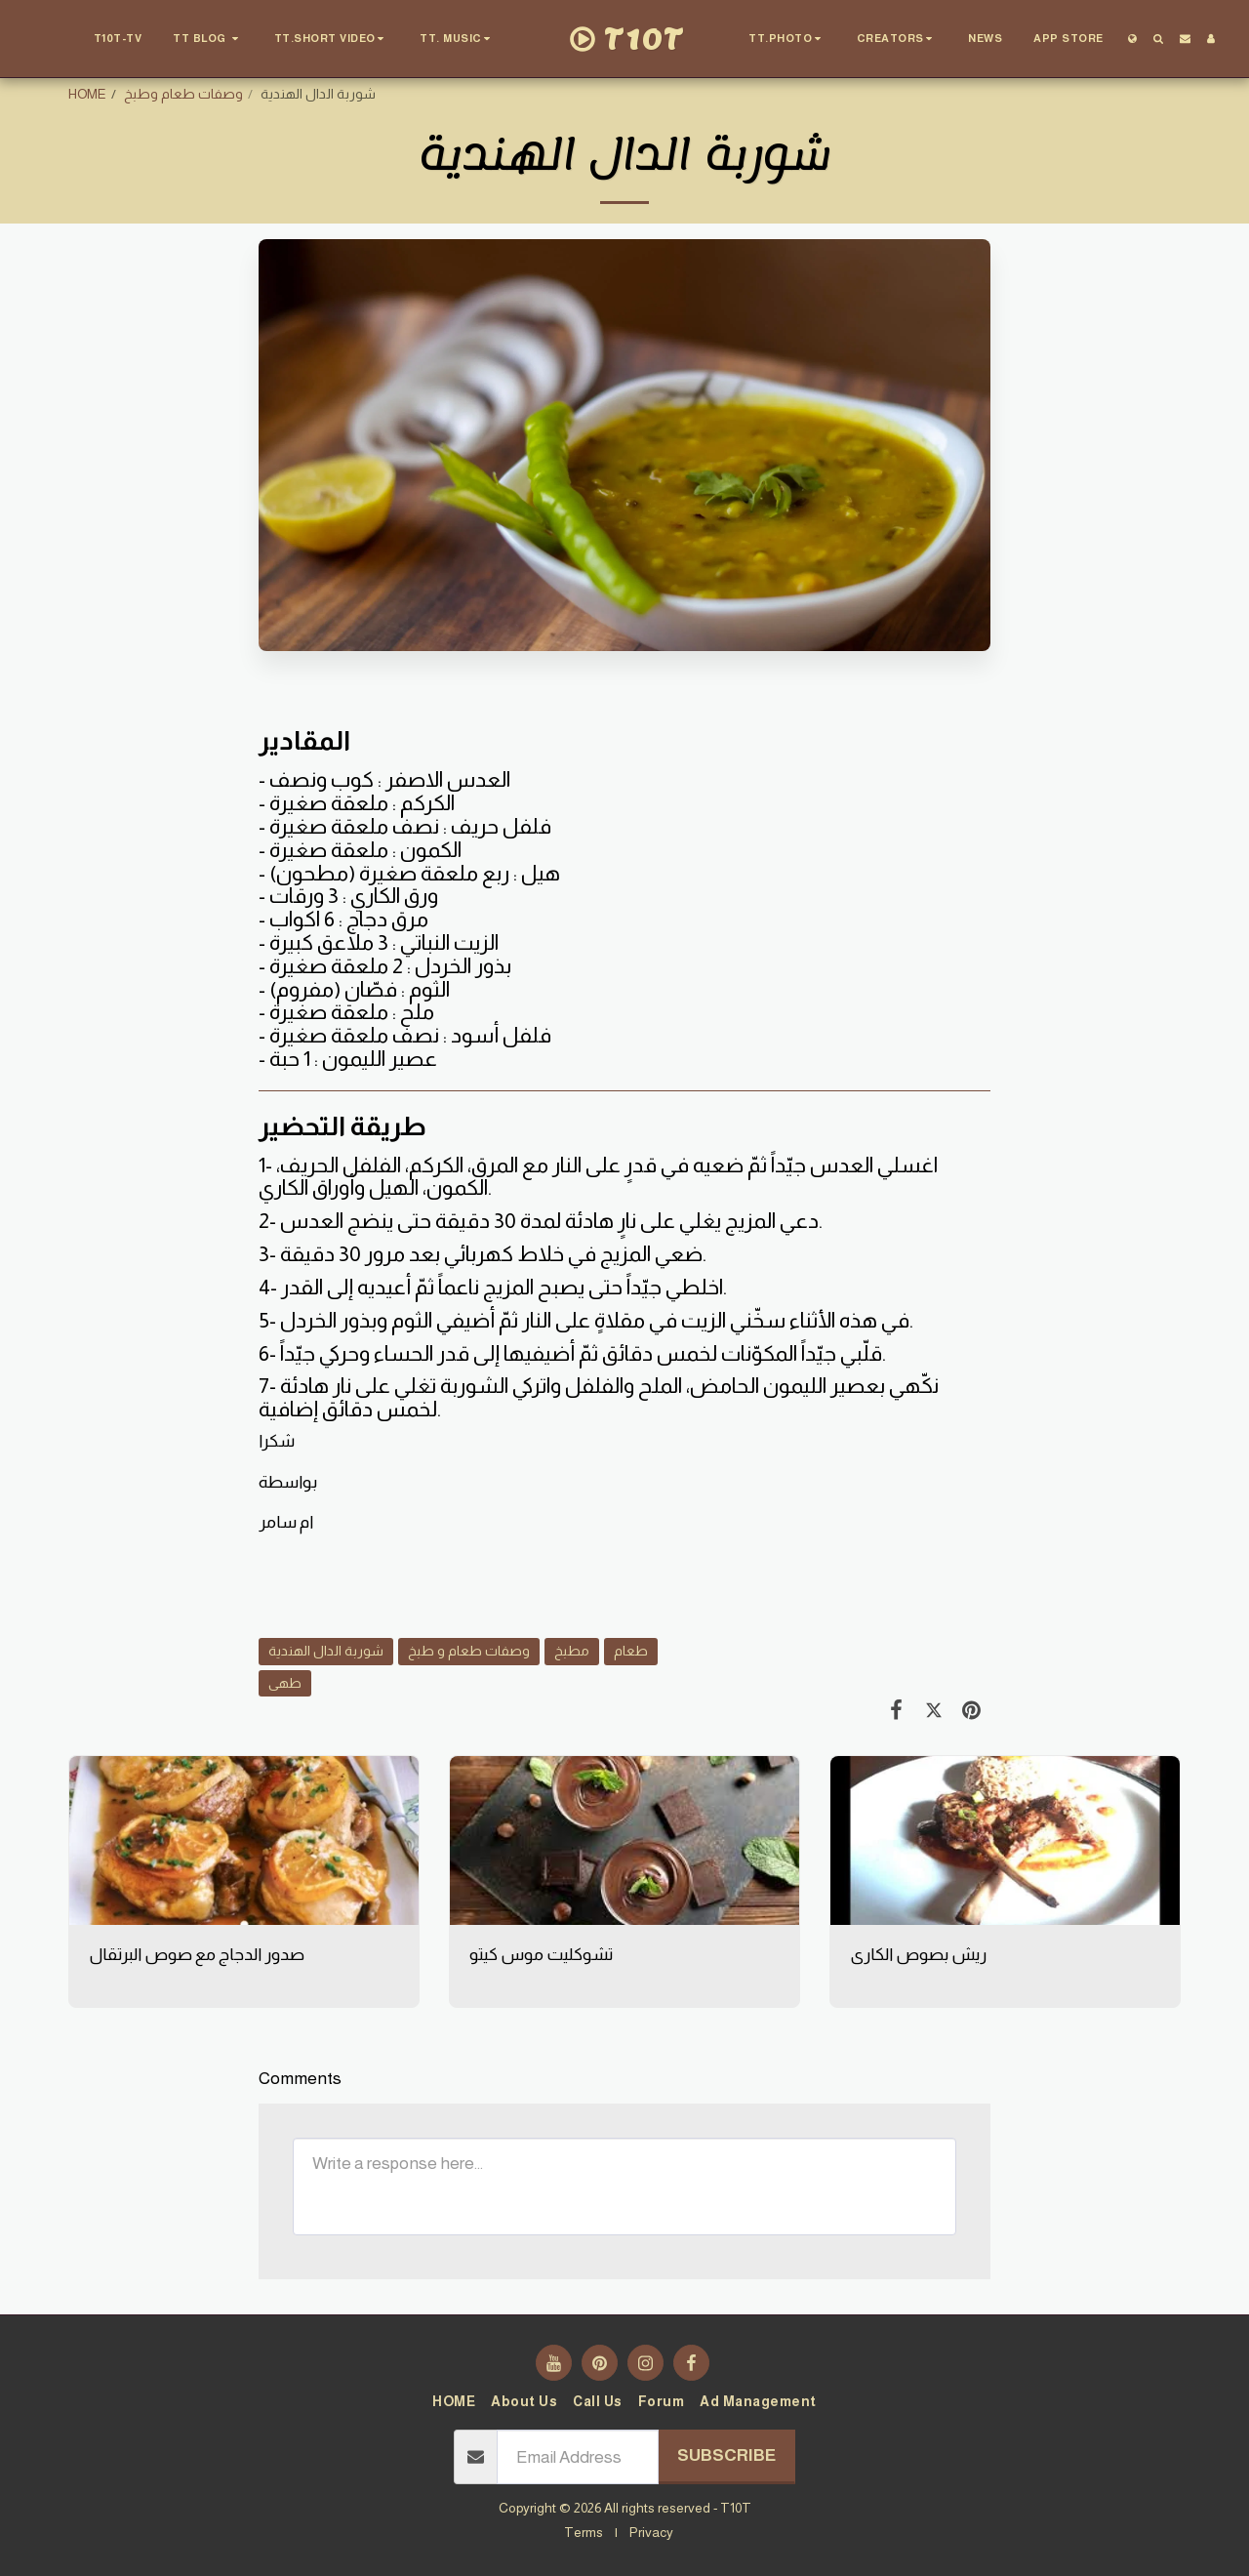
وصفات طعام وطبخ (183, 94)
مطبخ (571, 1650)
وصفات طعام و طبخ (469, 1650)
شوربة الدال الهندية (325, 1650)
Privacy (651, 2532)
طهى (285, 1683)
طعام (631, 1650)
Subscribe (726, 2455)
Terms (583, 2532)
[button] (208, 39)
